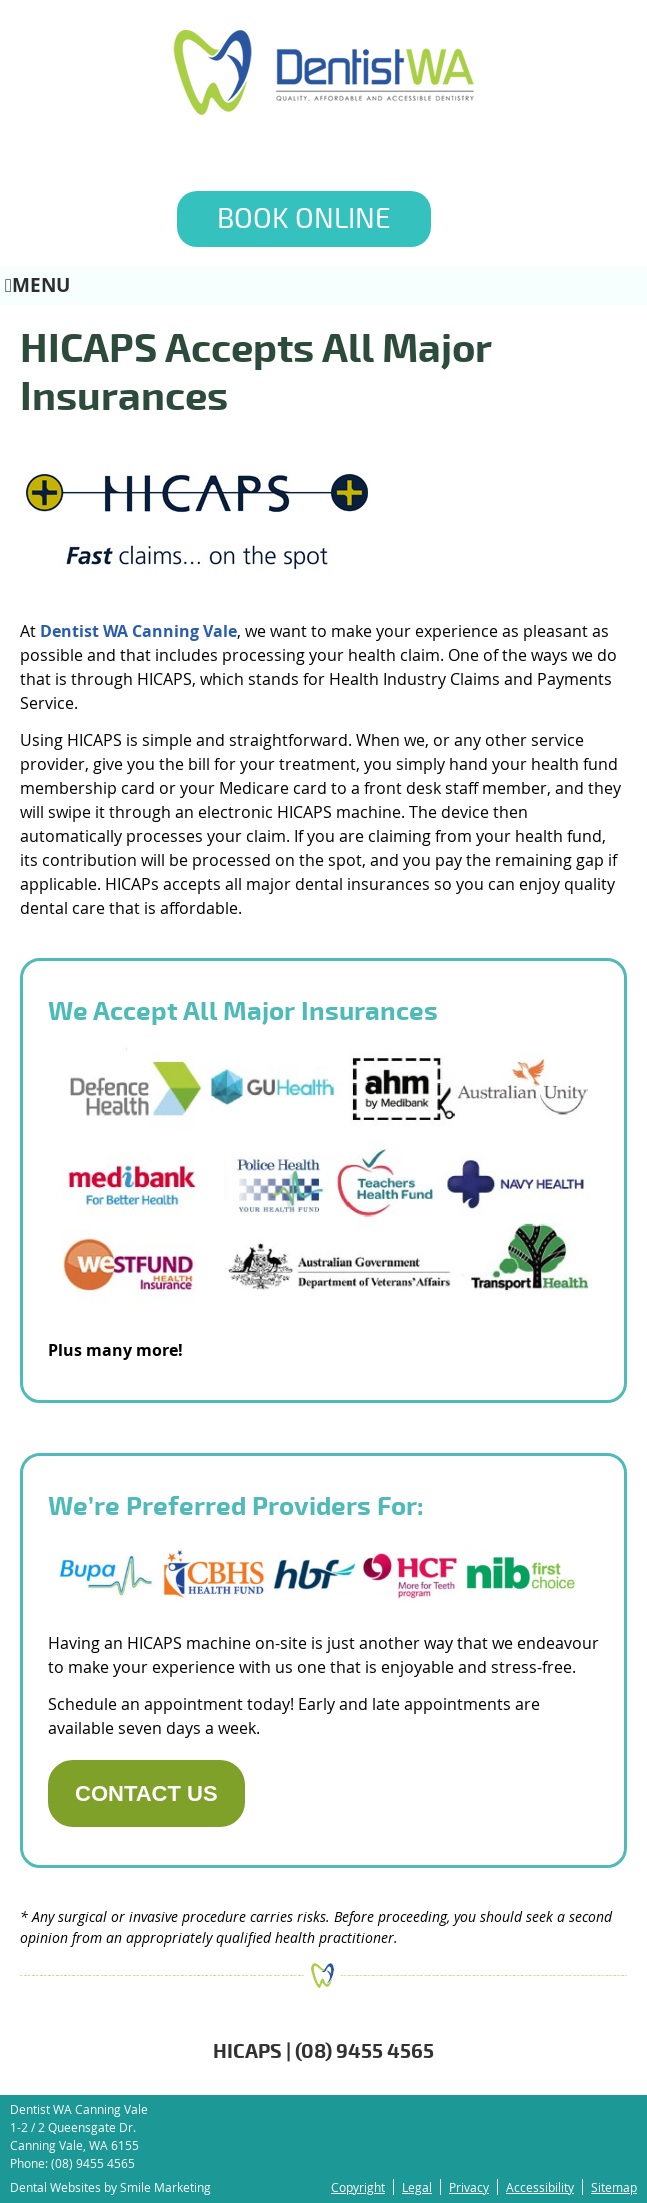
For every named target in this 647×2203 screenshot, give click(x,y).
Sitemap (614, 2187)
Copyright (358, 2187)
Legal (417, 2187)
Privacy (469, 2187)
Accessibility (540, 2187)
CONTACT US (146, 1793)
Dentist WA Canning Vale (138, 631)
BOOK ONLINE (304, 219)
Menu (37, 284)
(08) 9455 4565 (93, 2163)
